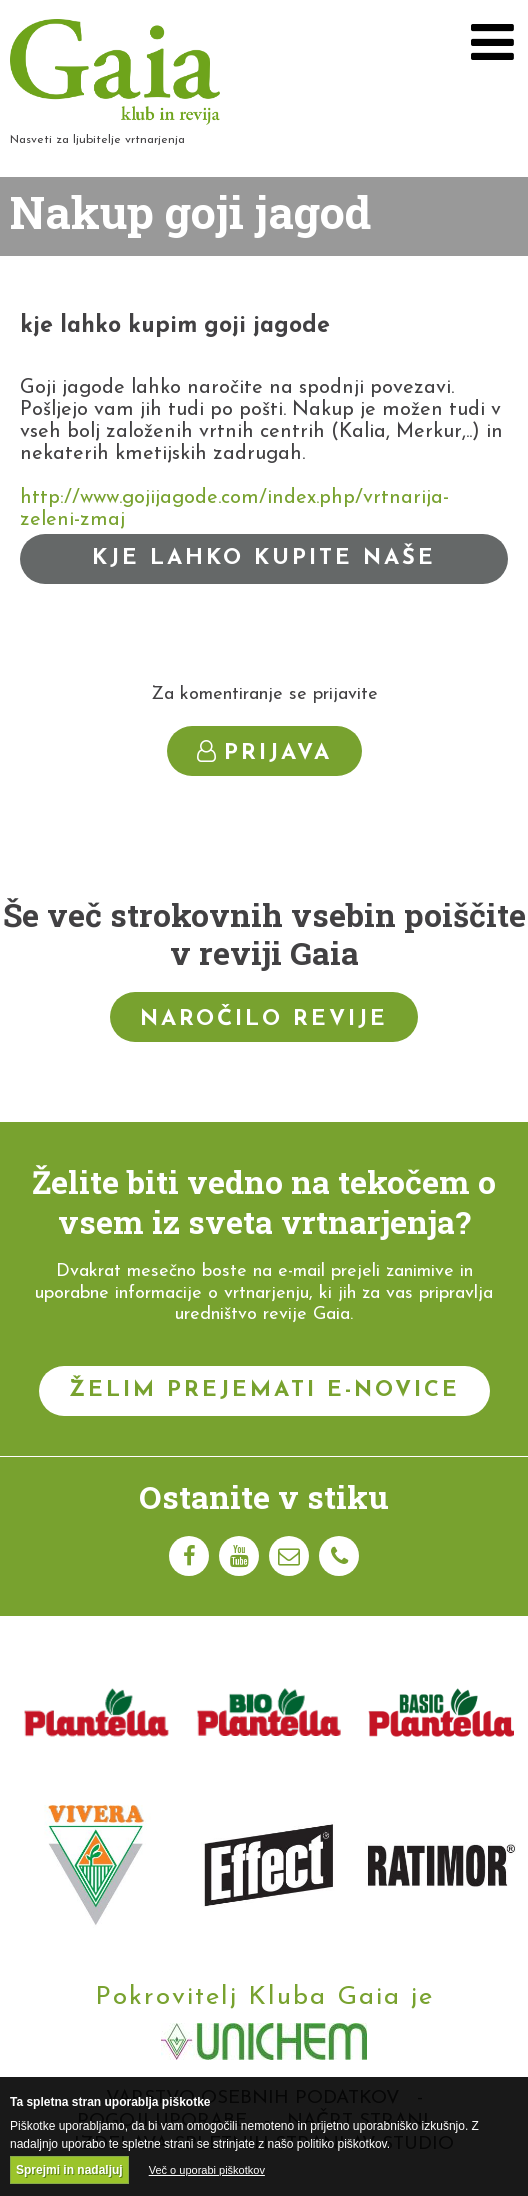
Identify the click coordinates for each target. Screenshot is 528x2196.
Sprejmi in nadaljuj (69, 2170)
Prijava (264, 752)
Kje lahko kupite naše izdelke (264, 565)
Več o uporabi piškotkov (207, 2170)
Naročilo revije (264, 1019)
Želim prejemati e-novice (264, 1390)
